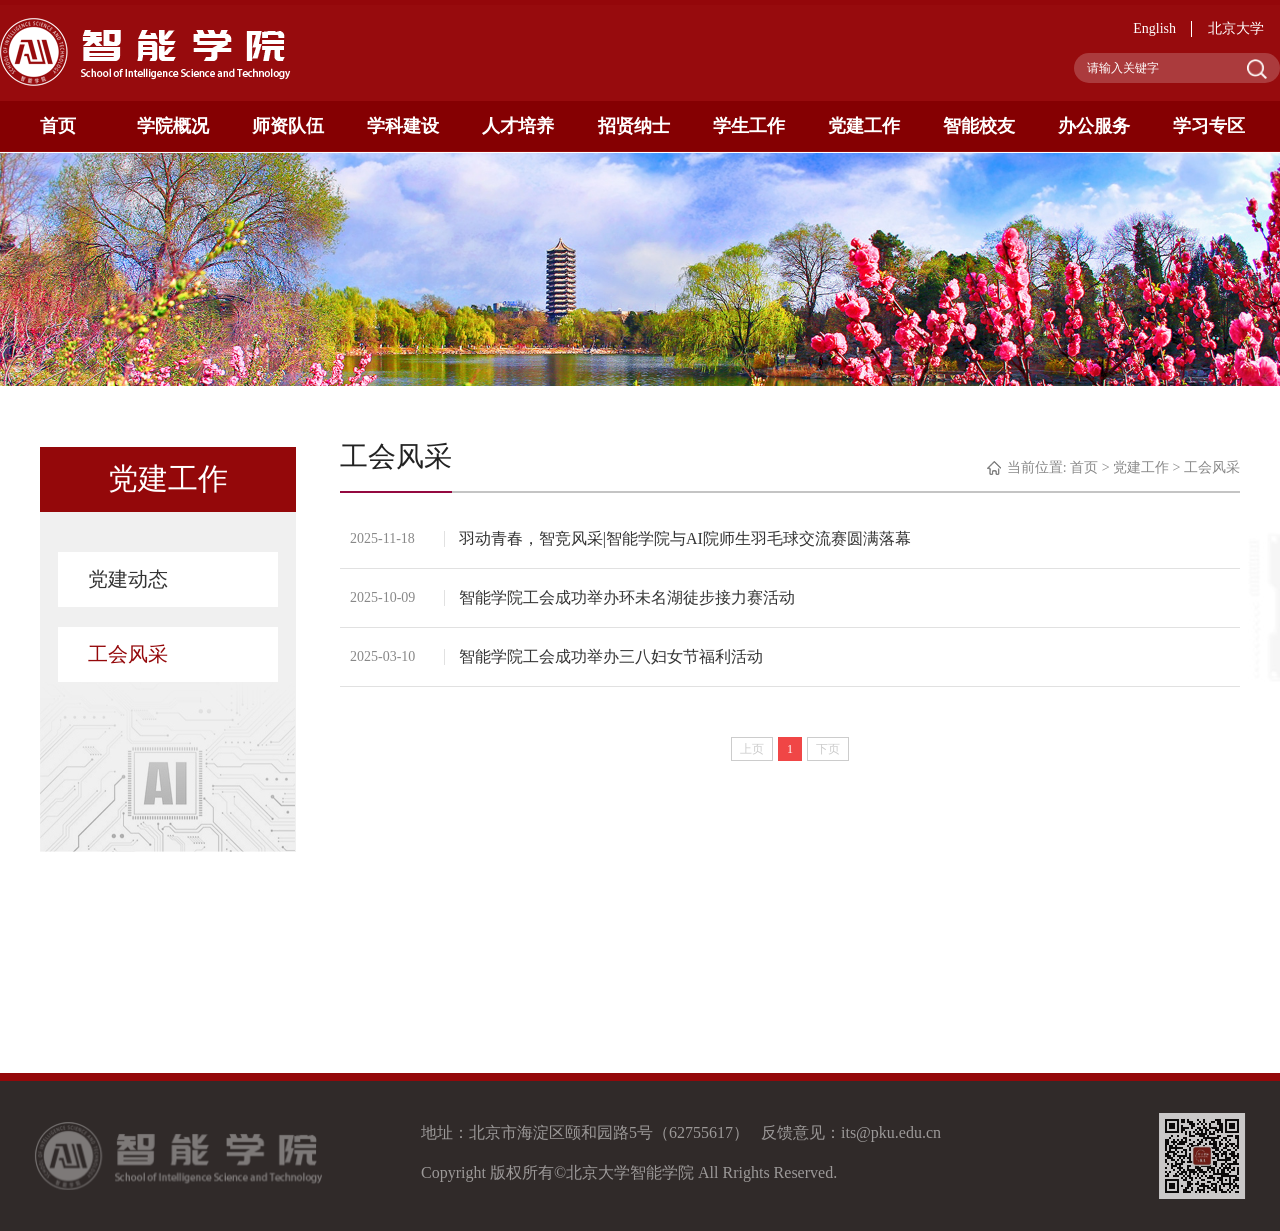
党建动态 (128, 579)
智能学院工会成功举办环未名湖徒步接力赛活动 (628, 597)
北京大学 (1236, 28)
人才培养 (518, 126)
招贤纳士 (634, 126)
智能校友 (979, 126)
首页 (58, 126)
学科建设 (403, 126)
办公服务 (1094, 126)
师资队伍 (288, 126)
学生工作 (749, 126)
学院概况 (173, 126)
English (1154, 28)
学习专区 (1209, 126)
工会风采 (128, 654)
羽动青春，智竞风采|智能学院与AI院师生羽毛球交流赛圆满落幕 (686, 538)
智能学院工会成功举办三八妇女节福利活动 (612, 656)
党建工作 (864, 126)
